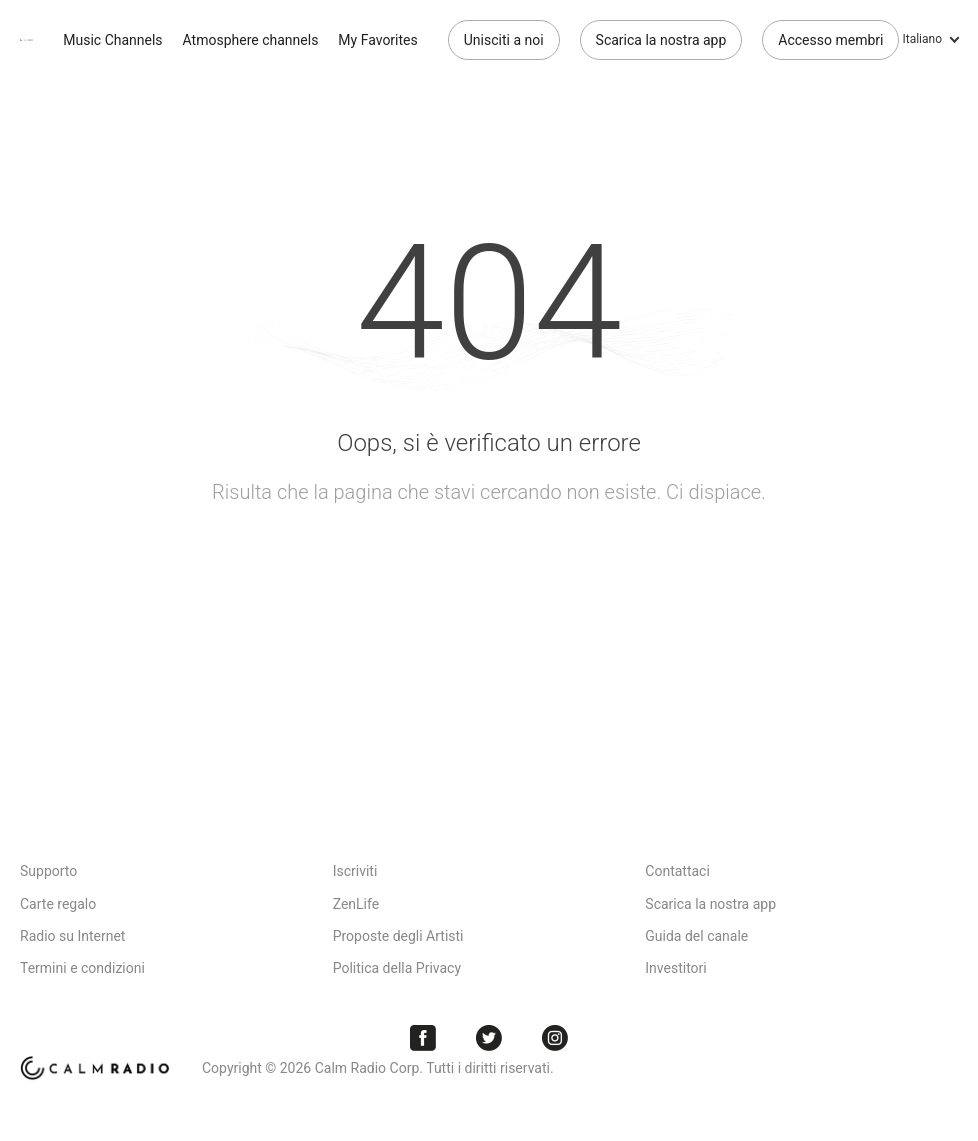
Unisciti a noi (504, 40)
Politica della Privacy (397, 968)
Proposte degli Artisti (398, 936)
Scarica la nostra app (661, 40)
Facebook (423, 1038)
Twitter (489, 1038)
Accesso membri (830, 40)
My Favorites (377, 40)
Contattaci (677, 871)
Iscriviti (355, 871)
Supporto (48, 871)
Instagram (555, 1038)
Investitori (675, 968)
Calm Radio (26, 40)
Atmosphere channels (251, 40)
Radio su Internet (72, 936)
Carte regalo (58, 904)
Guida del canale (696, 936)
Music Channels (112, 40)
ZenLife (356, 904)
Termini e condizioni (82, 968)
